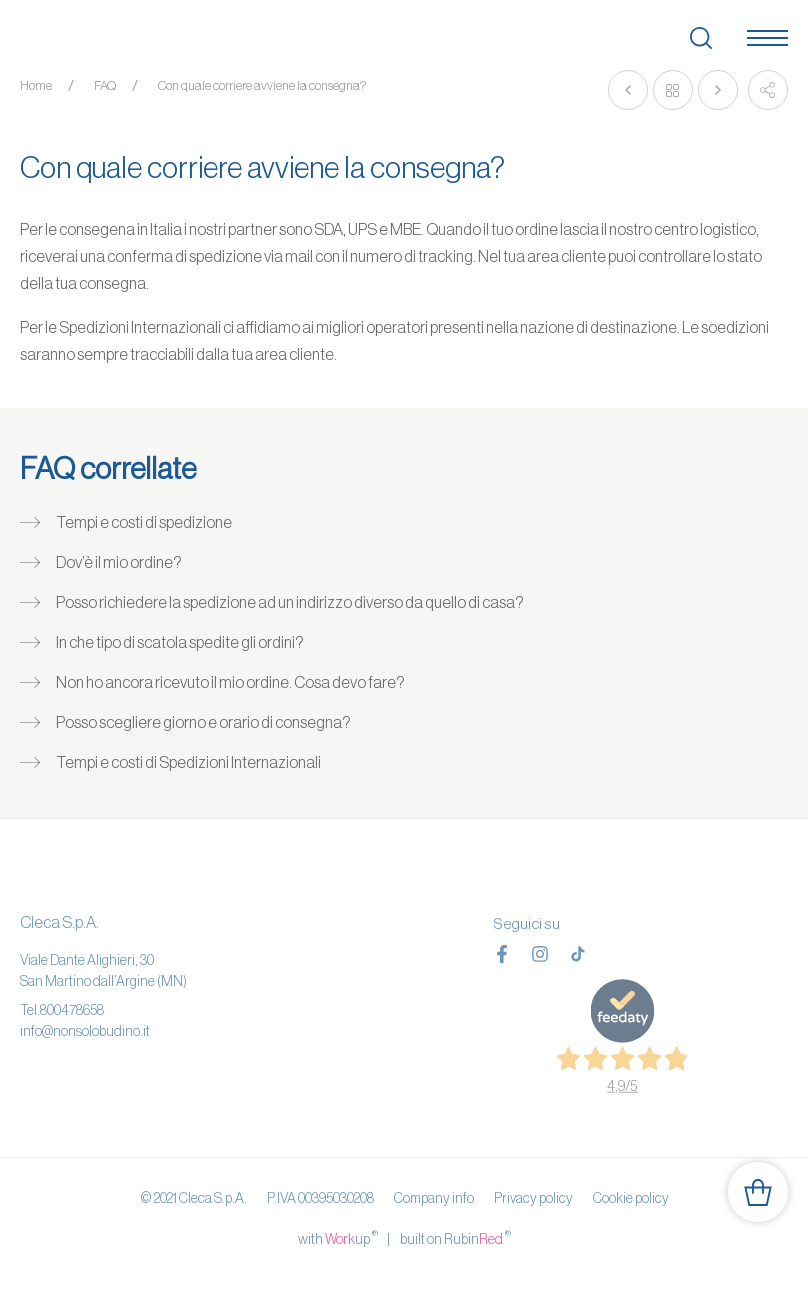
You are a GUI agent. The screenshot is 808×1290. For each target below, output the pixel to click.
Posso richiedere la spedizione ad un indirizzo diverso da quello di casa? (290, 602)
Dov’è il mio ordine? (119, 562)
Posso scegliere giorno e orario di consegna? (203, 722)
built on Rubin (455, 1238)
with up (338, 1238)
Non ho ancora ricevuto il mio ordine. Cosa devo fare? (230, 682)
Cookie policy (631, 1198)
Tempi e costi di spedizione (144, 522)
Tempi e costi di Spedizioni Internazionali (188, 762)
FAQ (105, 85)
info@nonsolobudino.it (85, 1031)
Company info (434, 1198)
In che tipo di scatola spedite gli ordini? (180, 642)
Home (36, 85)
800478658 (72, 1010)
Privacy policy (533, 1198)
